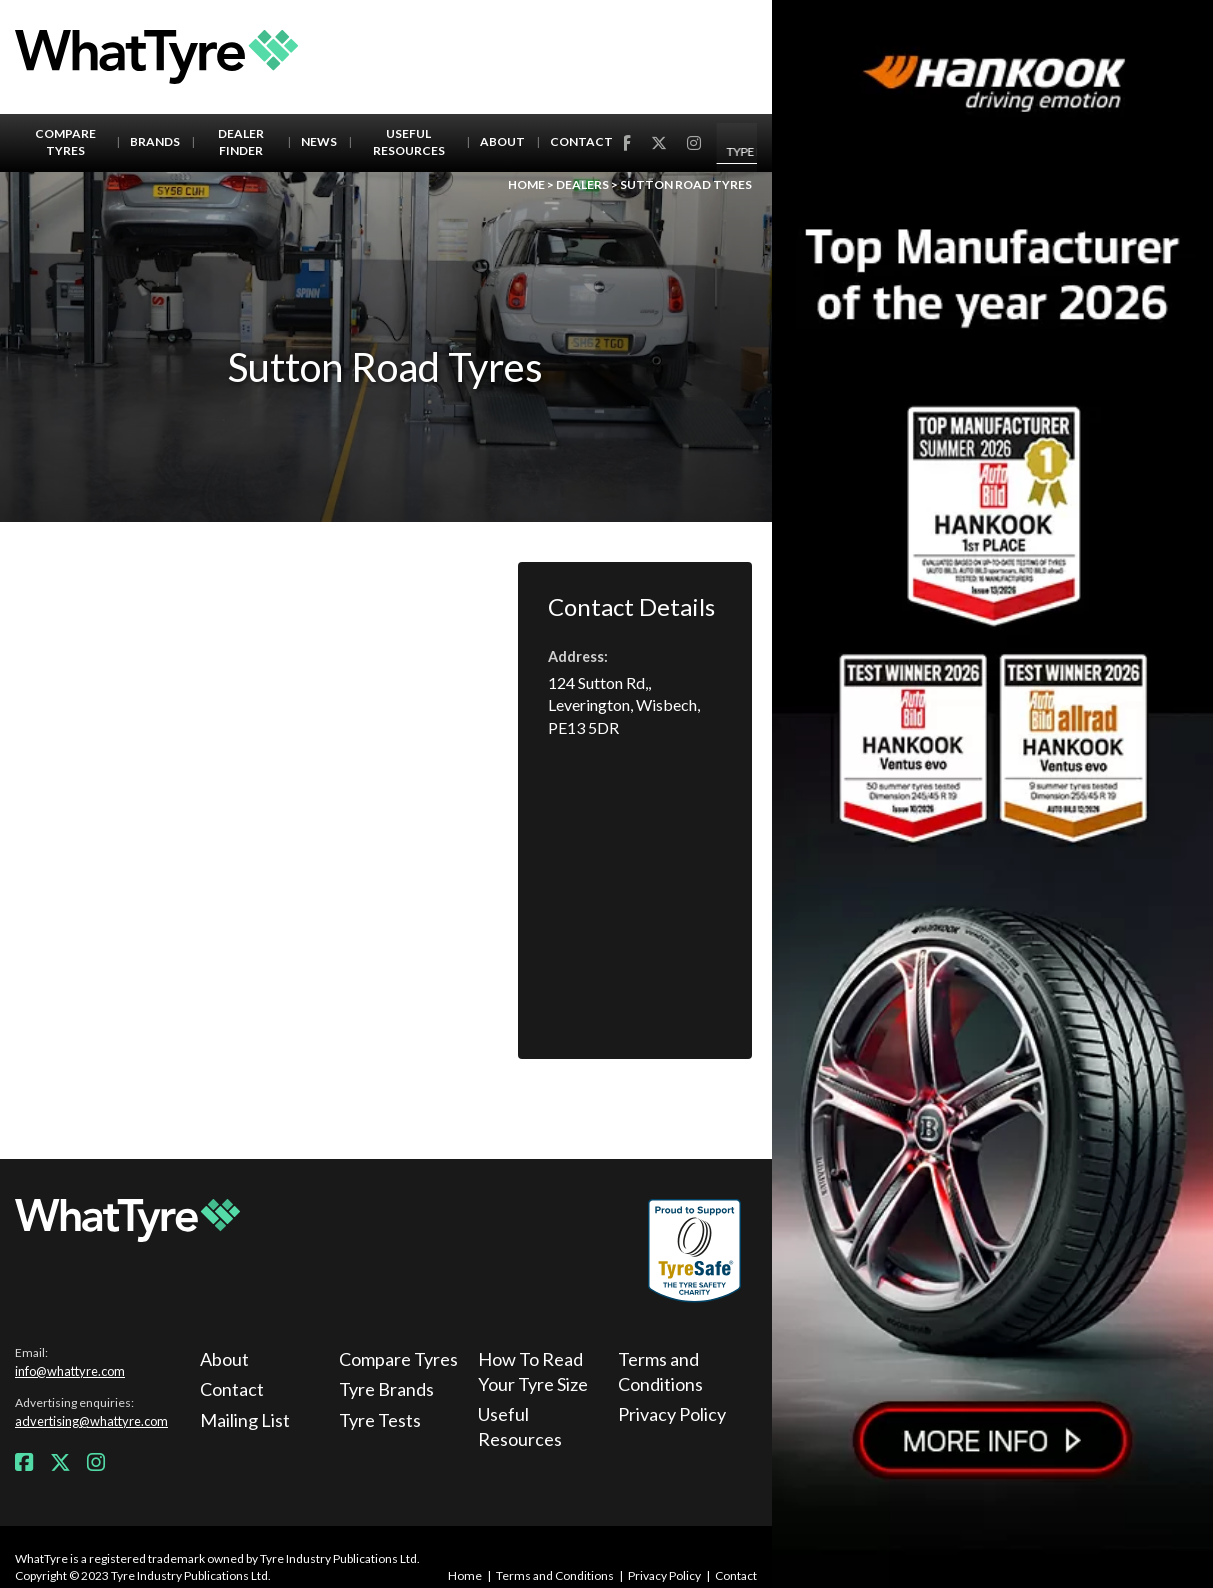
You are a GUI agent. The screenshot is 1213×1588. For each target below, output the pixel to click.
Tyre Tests (380, 1420)
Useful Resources (409, 142)
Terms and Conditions (660, 1371)
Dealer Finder (241, 142)
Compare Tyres (65, 142)
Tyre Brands (386, 1389)
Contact (581, 141)
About (502, 141)
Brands (155, 141)
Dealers (582, 184)
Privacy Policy (672, 1414)
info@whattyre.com (70, 1371)
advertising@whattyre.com (91, 1421)
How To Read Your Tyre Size (533, 1371)
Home (526, 184)
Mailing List (245, 1420)
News (319, 141)
